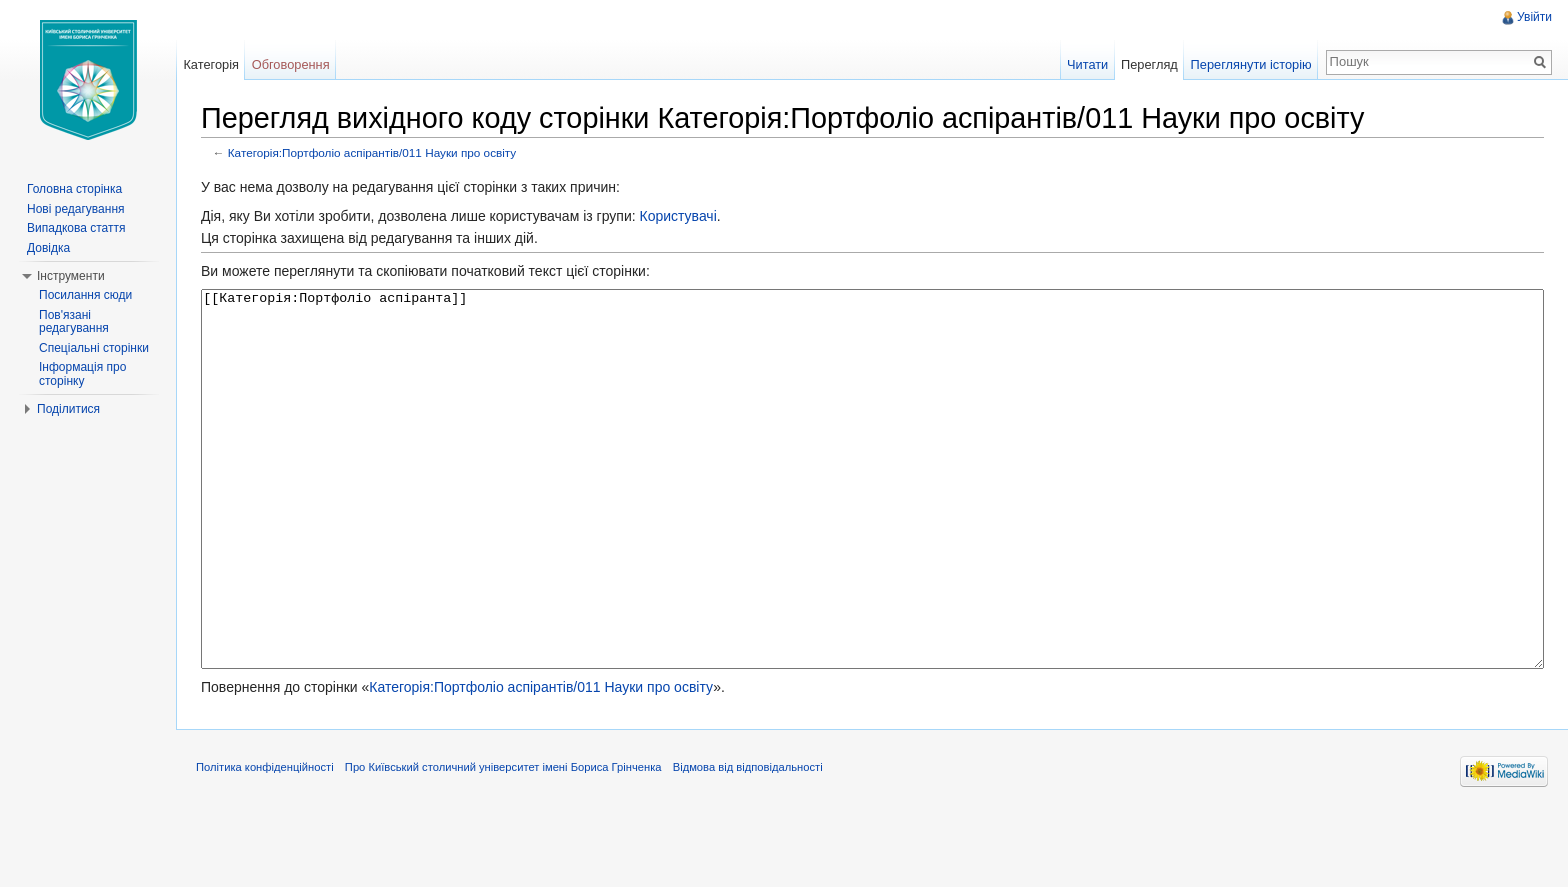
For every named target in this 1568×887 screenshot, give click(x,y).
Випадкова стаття (76, 228)
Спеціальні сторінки (94, 348)
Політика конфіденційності (265, 842)
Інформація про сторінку (82, 374)
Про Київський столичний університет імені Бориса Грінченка (503, 842)
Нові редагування (76, 209)
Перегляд (1149, 64)
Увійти (1534, 17)
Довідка (48, 248)
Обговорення (291, 64)
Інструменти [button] (71, 276)
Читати (1087, 64)
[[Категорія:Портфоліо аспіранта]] (872, 516)
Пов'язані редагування (74, 322)
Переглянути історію (1251, 64)
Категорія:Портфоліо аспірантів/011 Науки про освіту (372, 152)
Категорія (211, 64)
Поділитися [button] (68, 409)
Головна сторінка (74, 189)
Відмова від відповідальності (748, 842)
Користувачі (677, 216)
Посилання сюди (85, 295)
